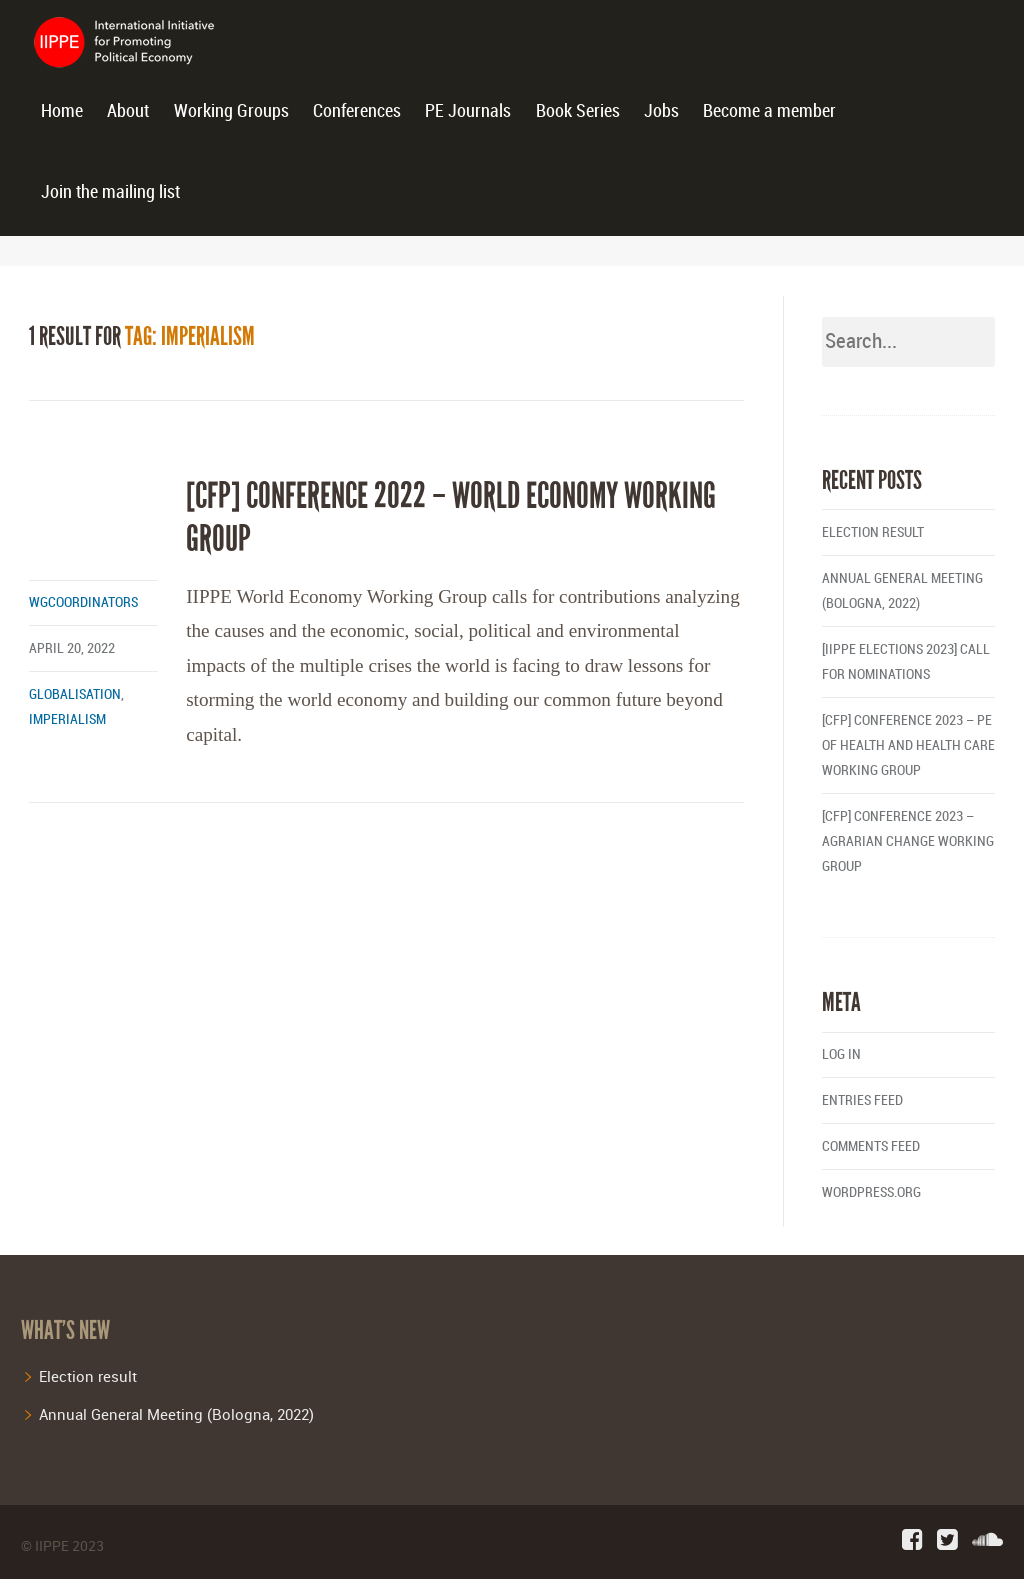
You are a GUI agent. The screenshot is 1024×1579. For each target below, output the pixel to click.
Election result (873, 532)
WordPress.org (871, 1192)
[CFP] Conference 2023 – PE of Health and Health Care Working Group (908, 745)
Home (62, 111)
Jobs (661, 111)
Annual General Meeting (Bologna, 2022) (176, 1414)
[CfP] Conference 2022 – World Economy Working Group (451, 517)
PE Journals (468, 111)
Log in (841, 1054)
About (128, 111)
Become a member (769, 111)
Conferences (357, 111)
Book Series (578, 111)
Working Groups (231, 111)
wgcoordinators (83, 602)
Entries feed (862, 1100)
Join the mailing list (110, 192)
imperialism (67, 719)
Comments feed (871, 1146)
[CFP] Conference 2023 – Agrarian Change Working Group (908, 841)
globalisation (75, 694)
